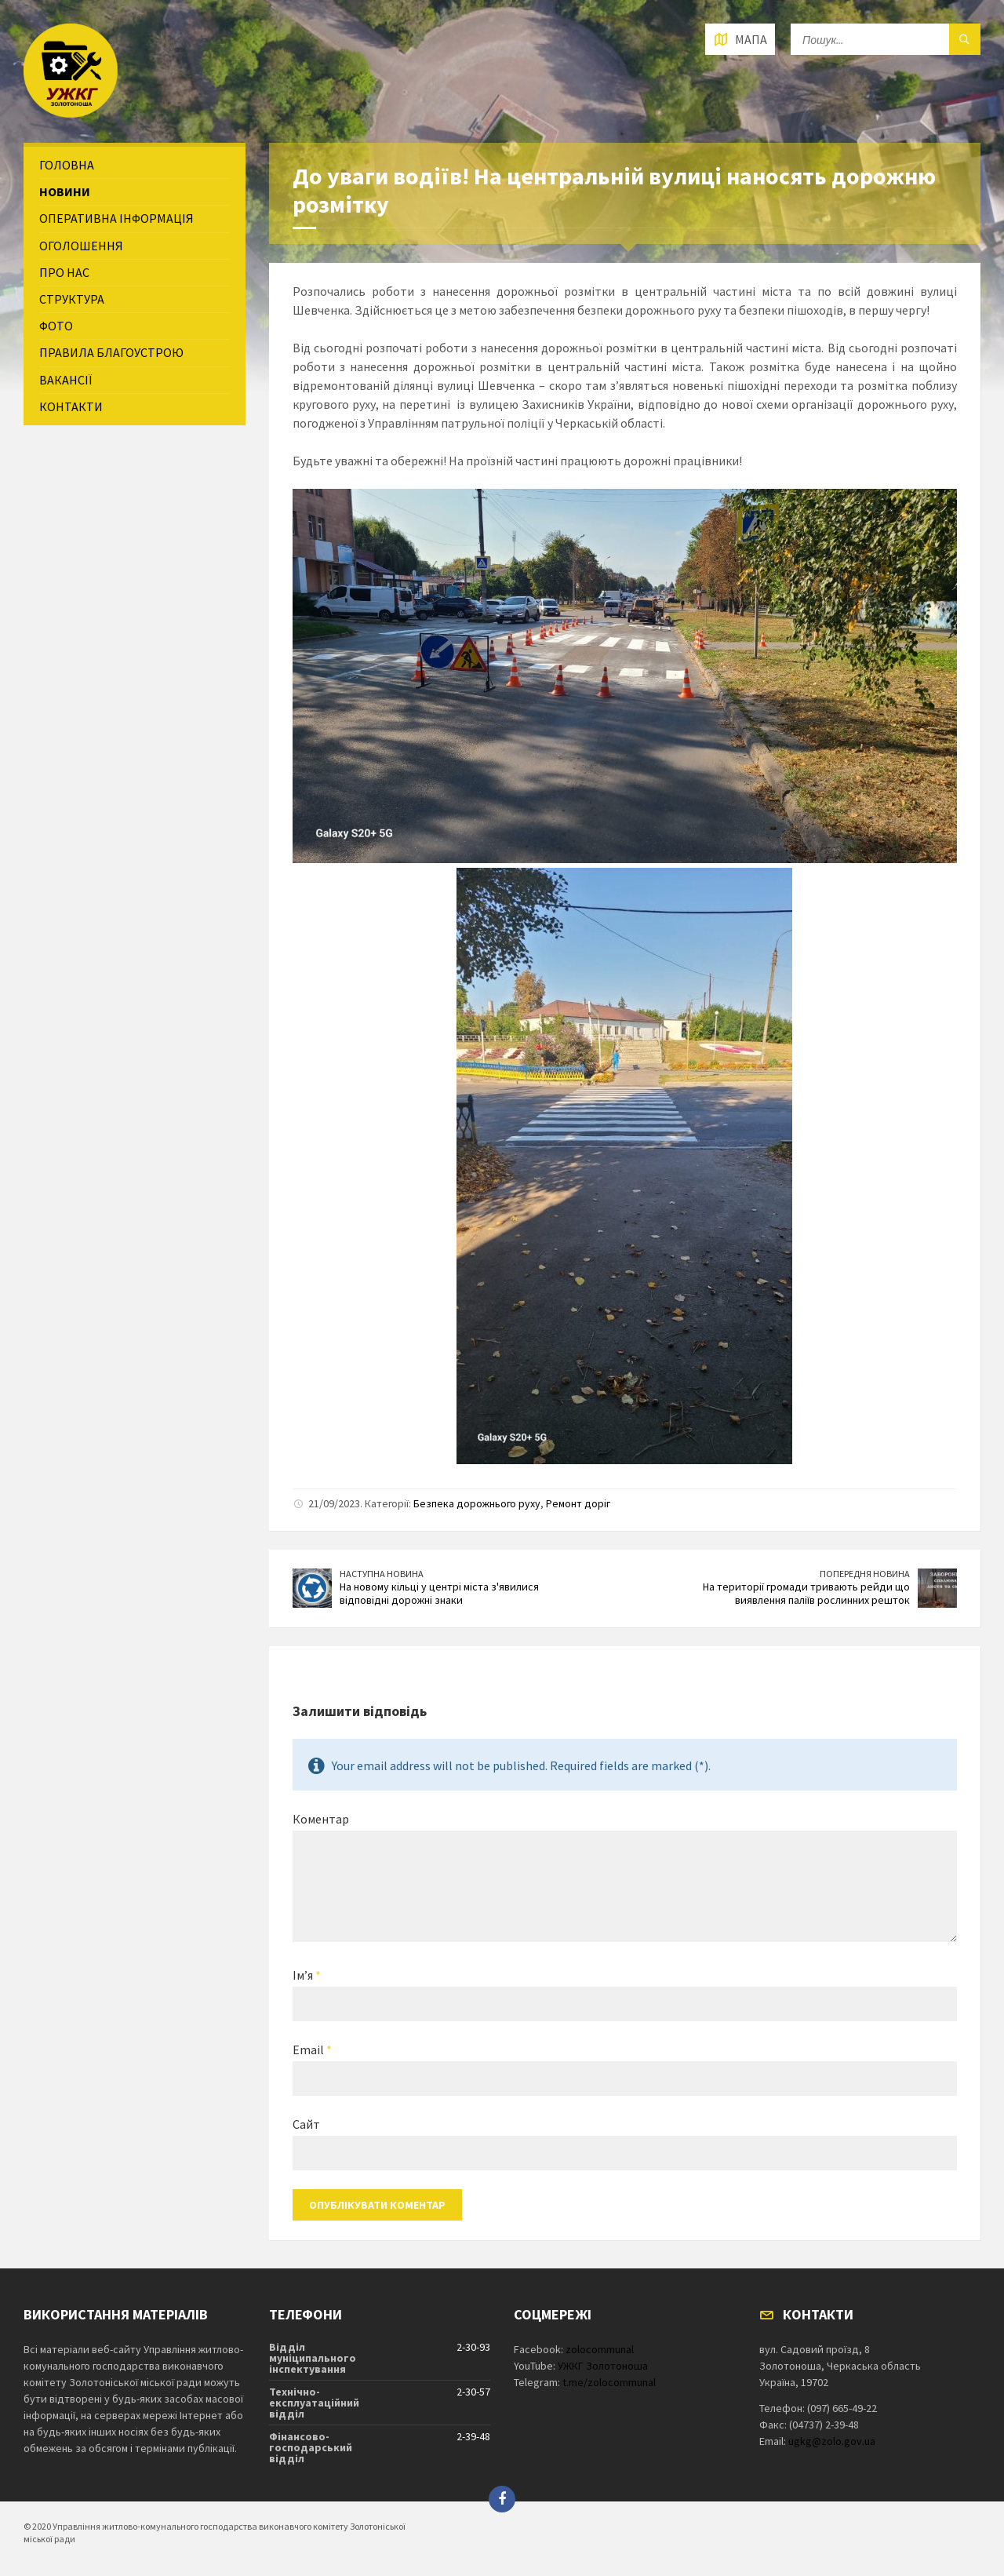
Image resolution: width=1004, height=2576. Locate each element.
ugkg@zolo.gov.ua (831, 2441)
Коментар (321, 1819)
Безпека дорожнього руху (476, 1503)
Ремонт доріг (578, 1503)
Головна (66, 165)
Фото (56, 325)
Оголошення (81, 245)
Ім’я (307, 1975)
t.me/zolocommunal (609, 2382)
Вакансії (65, 380)
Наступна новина (382, 1573)
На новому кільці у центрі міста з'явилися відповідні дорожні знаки (439, 1593)
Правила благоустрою (111, 352)
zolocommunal (600, 2349)
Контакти (71, 406)
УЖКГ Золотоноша (603, 2366)
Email (312, 2049)
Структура (71, 299)
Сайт (306, 2124)
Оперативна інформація (116, 218)
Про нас (64, 272)
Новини (64, 191)
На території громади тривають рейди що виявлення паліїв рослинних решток (806, 1593)
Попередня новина (865, 1573)
